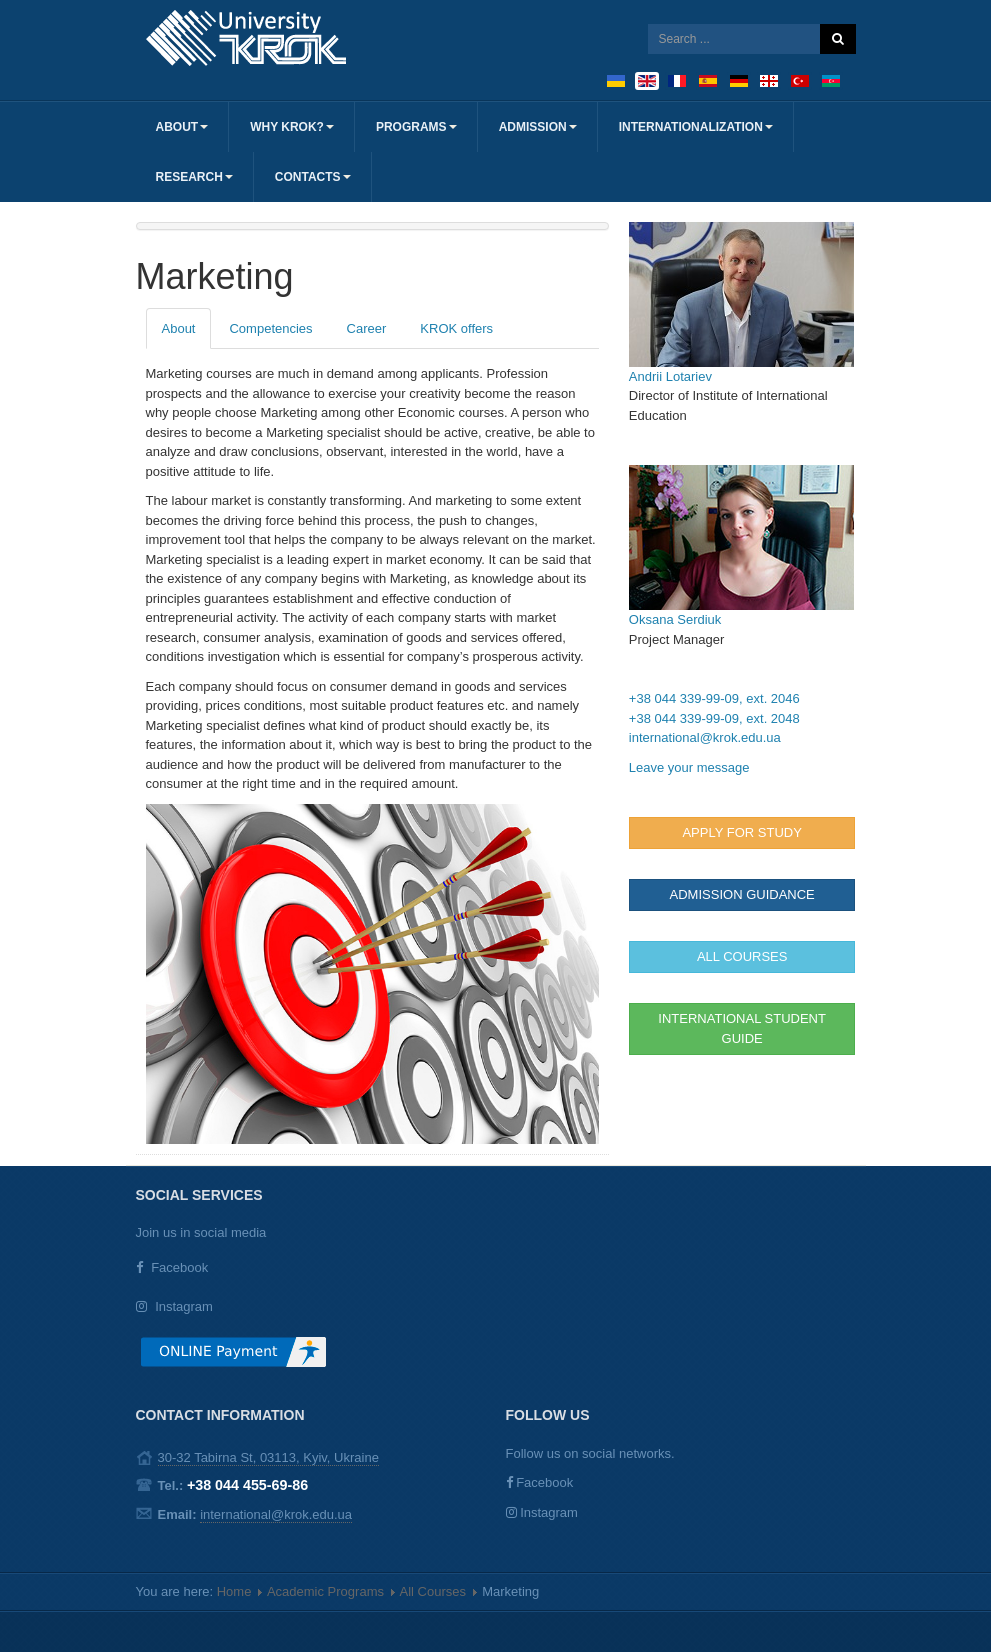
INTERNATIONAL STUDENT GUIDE (742, 1028)
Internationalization (696, 127)
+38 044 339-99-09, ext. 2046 (714, 698)
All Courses (433, 1591)
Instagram (184, 1306)
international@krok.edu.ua (705, 737)
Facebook (179, 1267)
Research (194, 177)
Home (234, 1591)
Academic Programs (325, 1591)
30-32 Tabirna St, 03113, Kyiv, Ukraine (268, 1457)
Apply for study (741, 832)
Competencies (270, 328)
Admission (538, 127)
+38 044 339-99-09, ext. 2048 (714, 718)
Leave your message (689, 767)
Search (838, 39)
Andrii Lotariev (670, 376)
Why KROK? (292, 127)
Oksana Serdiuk (675, 619)
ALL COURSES (742, 956)
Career (367, 328)
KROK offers (456, 328)
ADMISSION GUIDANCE (742, 894)
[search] (734, 39)
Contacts (313, 177)
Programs (416, 127)
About (182, 127)
